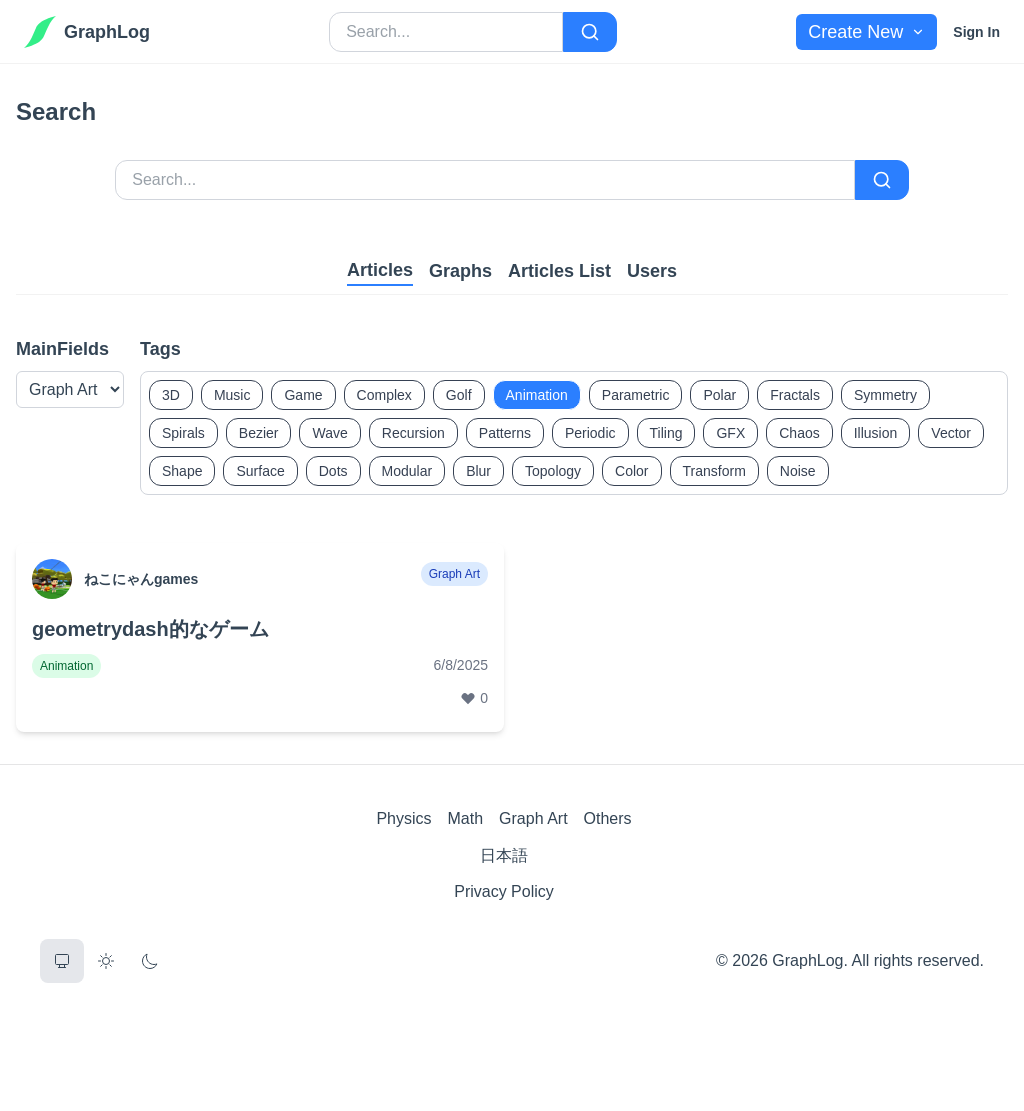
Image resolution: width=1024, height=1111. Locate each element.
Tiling (666, 433)
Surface (260, 471)
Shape (182, 471)
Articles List (559, 271)
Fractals (795, 395)
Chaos (799, 433)
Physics (403, 818)
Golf (459, 395)
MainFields (62, 349)
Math (466, 818)
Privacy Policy (504, 891)
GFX (730, 433)
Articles (380, 270)
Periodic (590, 433)
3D (171, 395)
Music (232, 395)
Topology (553, 471)
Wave (329, 433)
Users (652, 271)
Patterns (505, 433)
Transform (714, 471)
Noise (798, 471)
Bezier (259, 433)
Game (303, 395)
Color (631, 471)
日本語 (504, 855)
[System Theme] (62, 961)
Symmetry (885, 395)
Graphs (460, 271)
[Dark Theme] (150, 961)
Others (608, 818)
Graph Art (533, 818)
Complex (384, 395)
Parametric (636, 395)
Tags (160, 349)
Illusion (876, 433)
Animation (537, 395)
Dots (333, 471)
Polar (719, 395)
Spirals (183, 433)
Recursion (413, 433)
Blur (478, 471)
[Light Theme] (106, 961)
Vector (951, 433)
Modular (407, 471)
